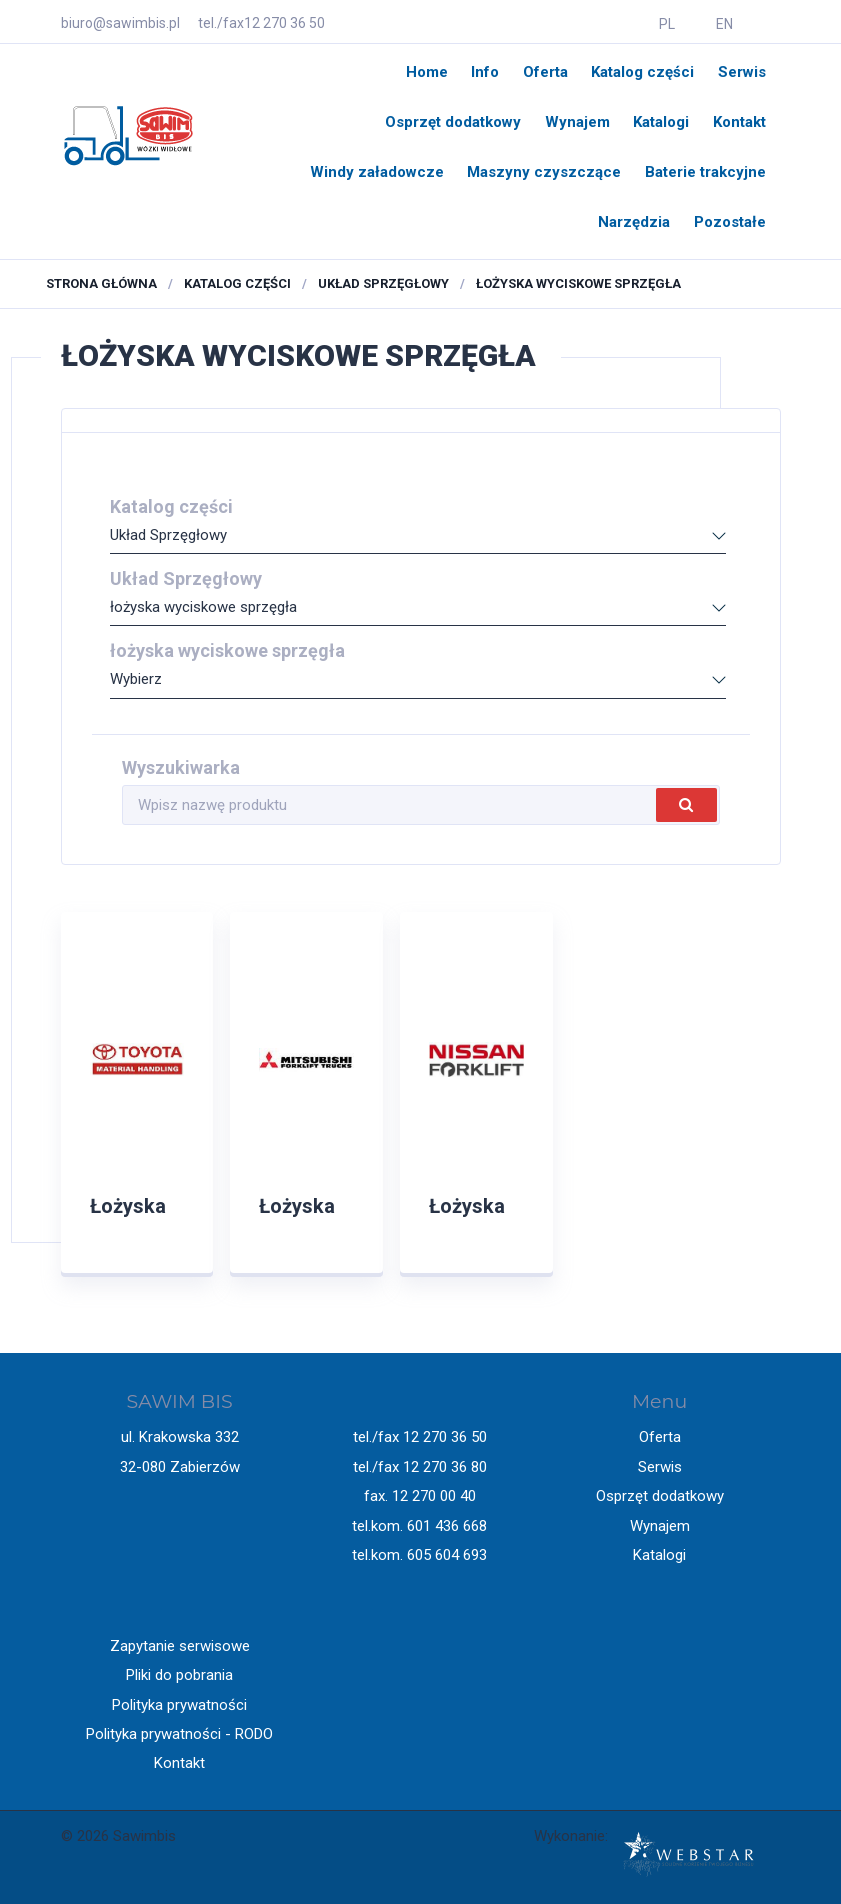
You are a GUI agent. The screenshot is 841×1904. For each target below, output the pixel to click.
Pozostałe (730, 222)
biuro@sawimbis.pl (120, 23)
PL (667, 24)
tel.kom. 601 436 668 (419, 1526)
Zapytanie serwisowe (180, 1646)
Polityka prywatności (179, 1705)
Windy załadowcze (377, 172)
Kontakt (739, 122)
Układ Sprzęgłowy (383, 283)
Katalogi (661, 122)
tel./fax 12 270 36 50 (420, 1437)
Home (427, 72)
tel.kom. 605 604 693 (419, 1555)
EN (724, 24)
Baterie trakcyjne (705, 172)
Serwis (742, 72)
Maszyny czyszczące (544, 172)
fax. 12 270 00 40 (420, 1496)
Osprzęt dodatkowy (453, 122)
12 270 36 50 (284, 23)
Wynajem (577, 122)
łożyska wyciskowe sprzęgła (578, 283)
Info (485, 72)
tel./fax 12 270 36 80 (420, 1467)
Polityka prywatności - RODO (179, 1734)
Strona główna (101, 283)
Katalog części (642, 72)
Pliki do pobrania (179, 1675)
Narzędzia (634, 222)
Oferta (545, 72)
